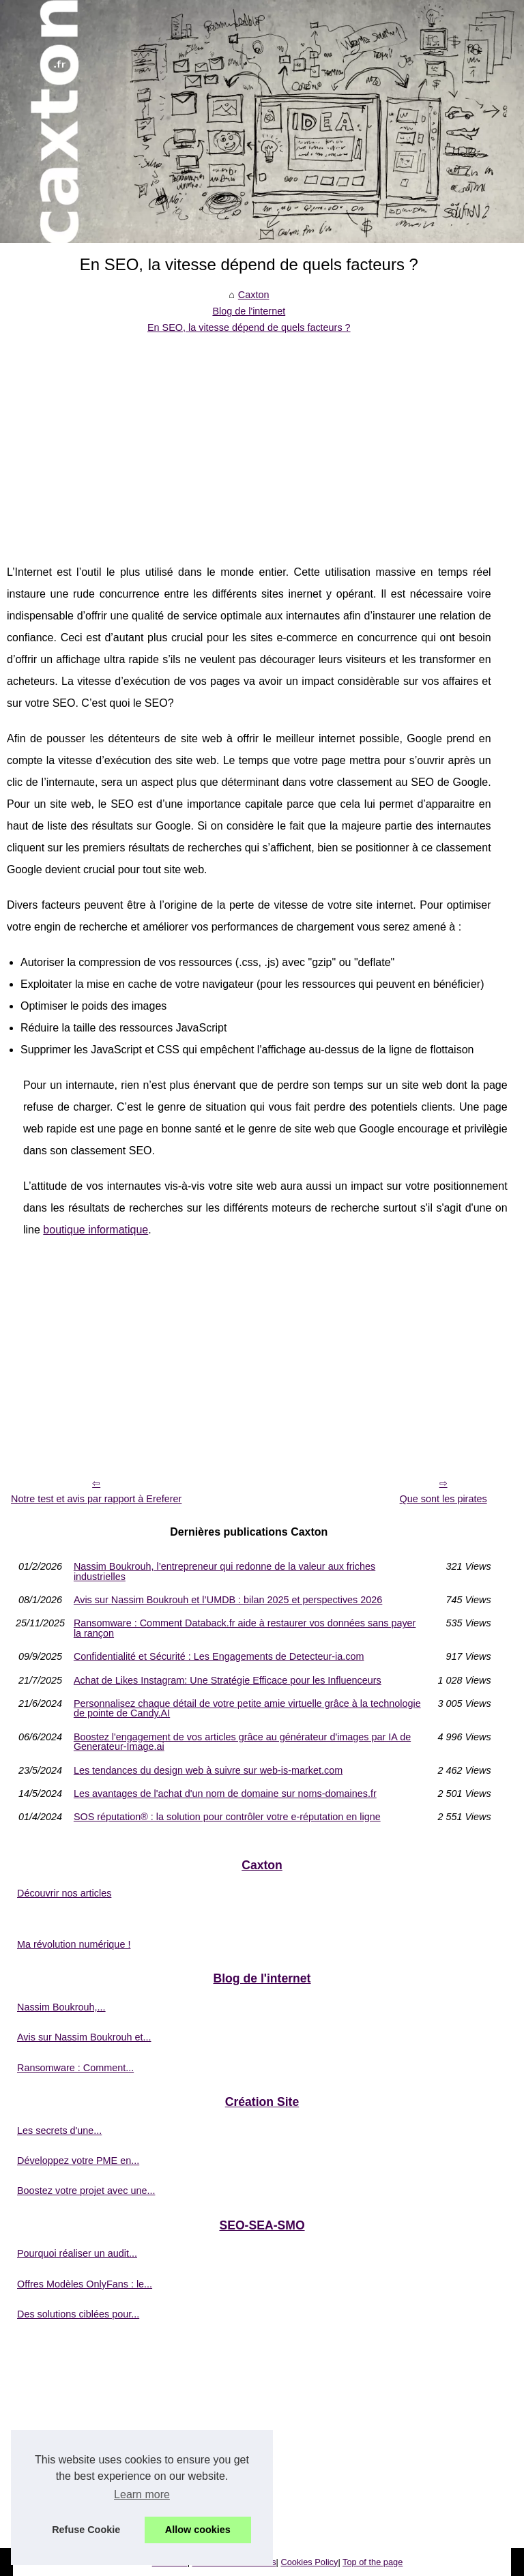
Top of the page (373, 2562)
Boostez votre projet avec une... (86, 2190)
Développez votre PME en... (78, 2160)
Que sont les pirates (443, 1498)
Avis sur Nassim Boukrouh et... (84, 2037)
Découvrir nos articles (64, 1893)
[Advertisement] (249, 438)
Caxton (254, 294)
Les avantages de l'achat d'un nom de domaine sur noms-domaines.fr (225, 1793)
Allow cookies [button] (198, 2529)
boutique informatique (95, 1229)
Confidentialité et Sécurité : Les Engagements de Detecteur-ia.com (219, 1656)
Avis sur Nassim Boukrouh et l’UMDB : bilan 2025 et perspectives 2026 (228, 1600)
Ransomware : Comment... (75, 2067)
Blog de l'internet (248, 311)
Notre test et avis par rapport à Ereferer (96, 1498)
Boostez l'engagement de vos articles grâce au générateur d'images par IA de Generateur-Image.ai (242, 1742)
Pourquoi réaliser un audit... (77, 2253)
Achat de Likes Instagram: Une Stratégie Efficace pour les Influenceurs (227, 1680)
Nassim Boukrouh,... (61, 2007)
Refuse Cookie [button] (86, 2529)
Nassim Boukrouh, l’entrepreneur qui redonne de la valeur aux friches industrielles (224, 1571)
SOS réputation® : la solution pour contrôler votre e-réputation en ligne (227, 1816)
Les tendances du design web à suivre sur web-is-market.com (208, 1770)
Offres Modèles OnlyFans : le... (84, 2284)
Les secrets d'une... (59, 2130)
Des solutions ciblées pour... (78, 2314)
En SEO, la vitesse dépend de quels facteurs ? (249, 327)
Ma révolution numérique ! (73, 1944)
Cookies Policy (309, 2562)
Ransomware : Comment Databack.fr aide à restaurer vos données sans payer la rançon (245, 1628)
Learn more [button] (142, 2494)
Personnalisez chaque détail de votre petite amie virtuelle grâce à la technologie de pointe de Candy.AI (247, 1708)
